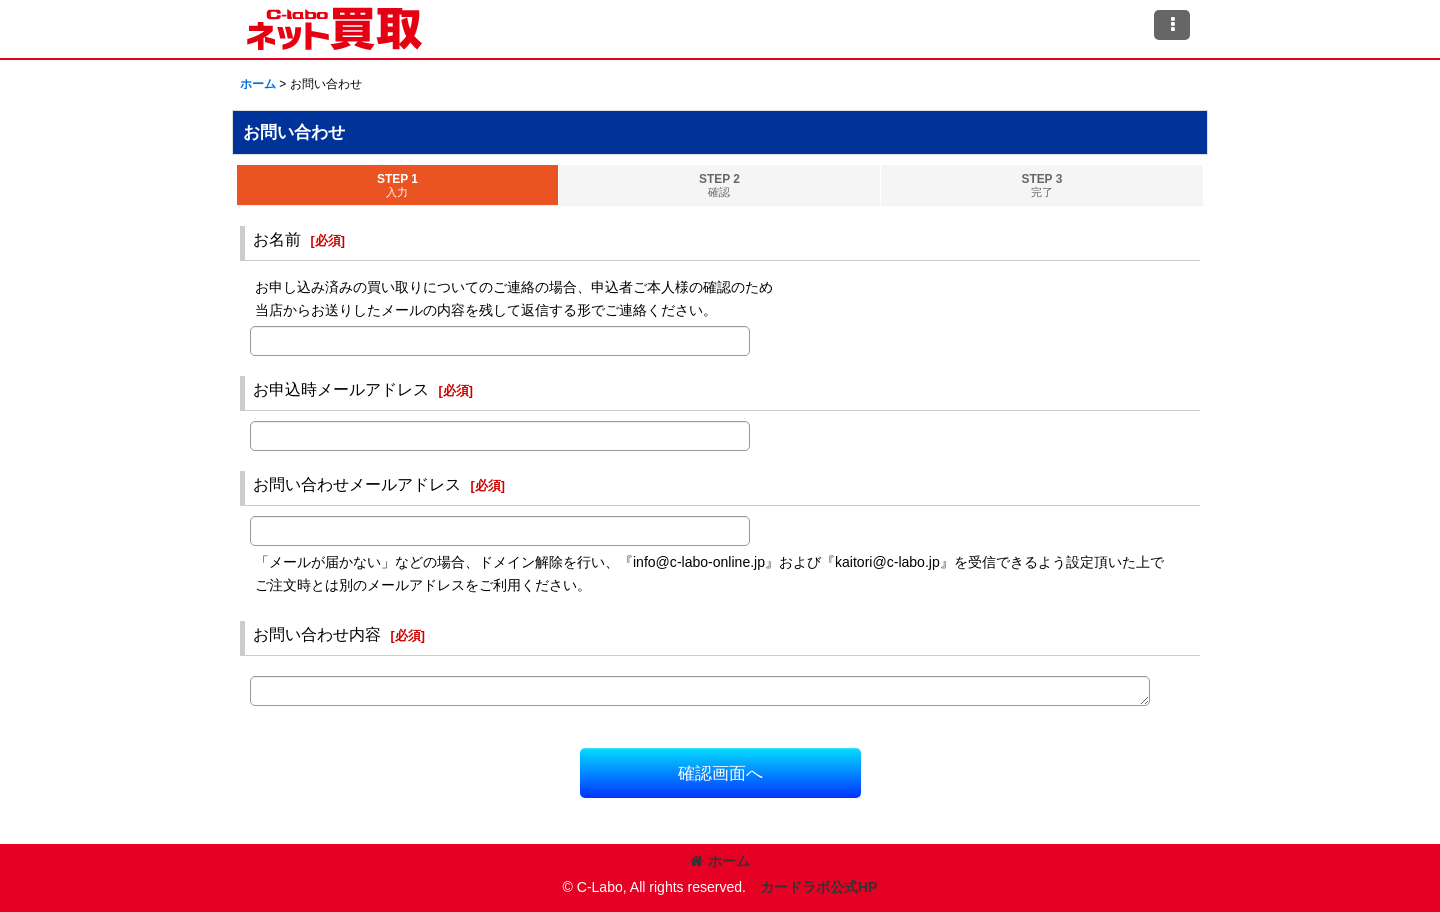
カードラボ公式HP (819, 887)
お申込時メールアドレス (341, 389)
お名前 (277, 239)
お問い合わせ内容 (317, 634)
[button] (1172, 25)
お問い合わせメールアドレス (357, 484)
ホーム (720, 861)
